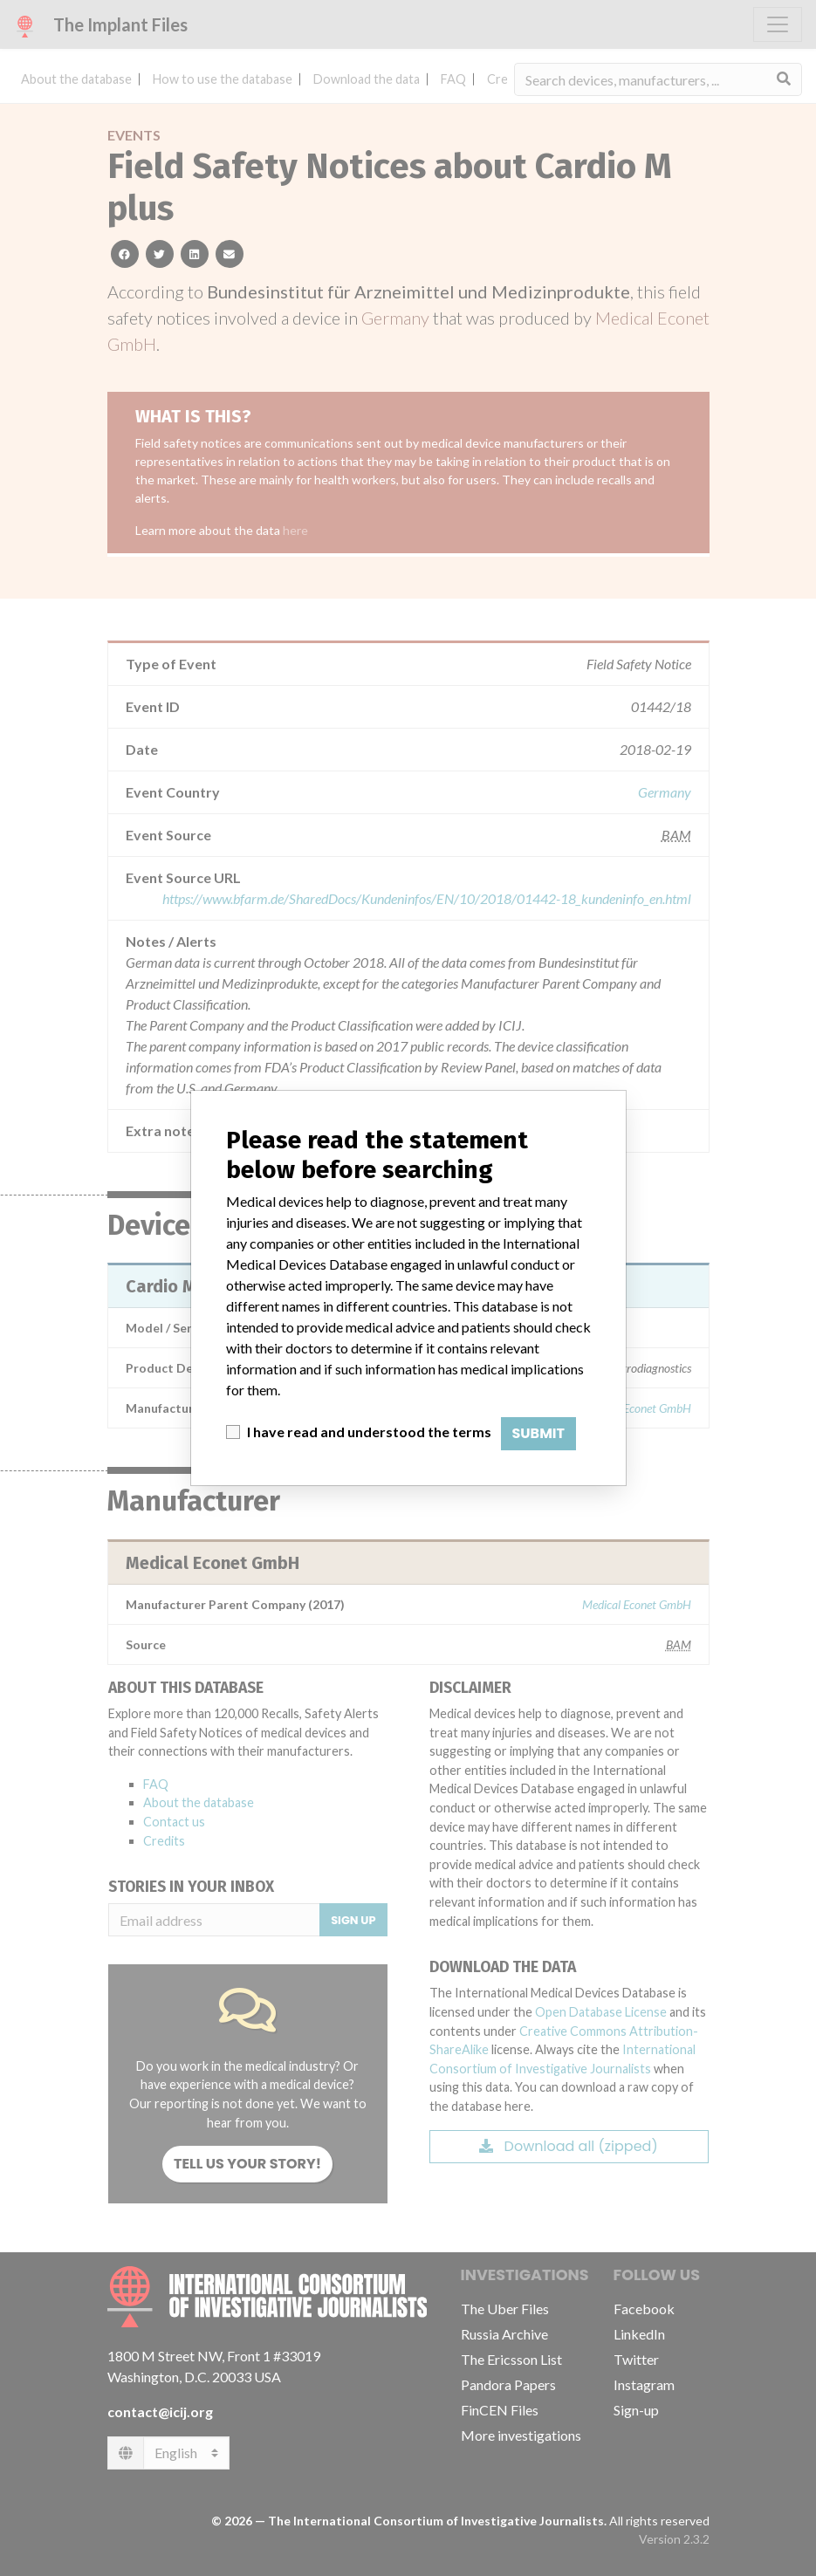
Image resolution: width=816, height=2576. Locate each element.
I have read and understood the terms (369, 1431)
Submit (539, 1433)
